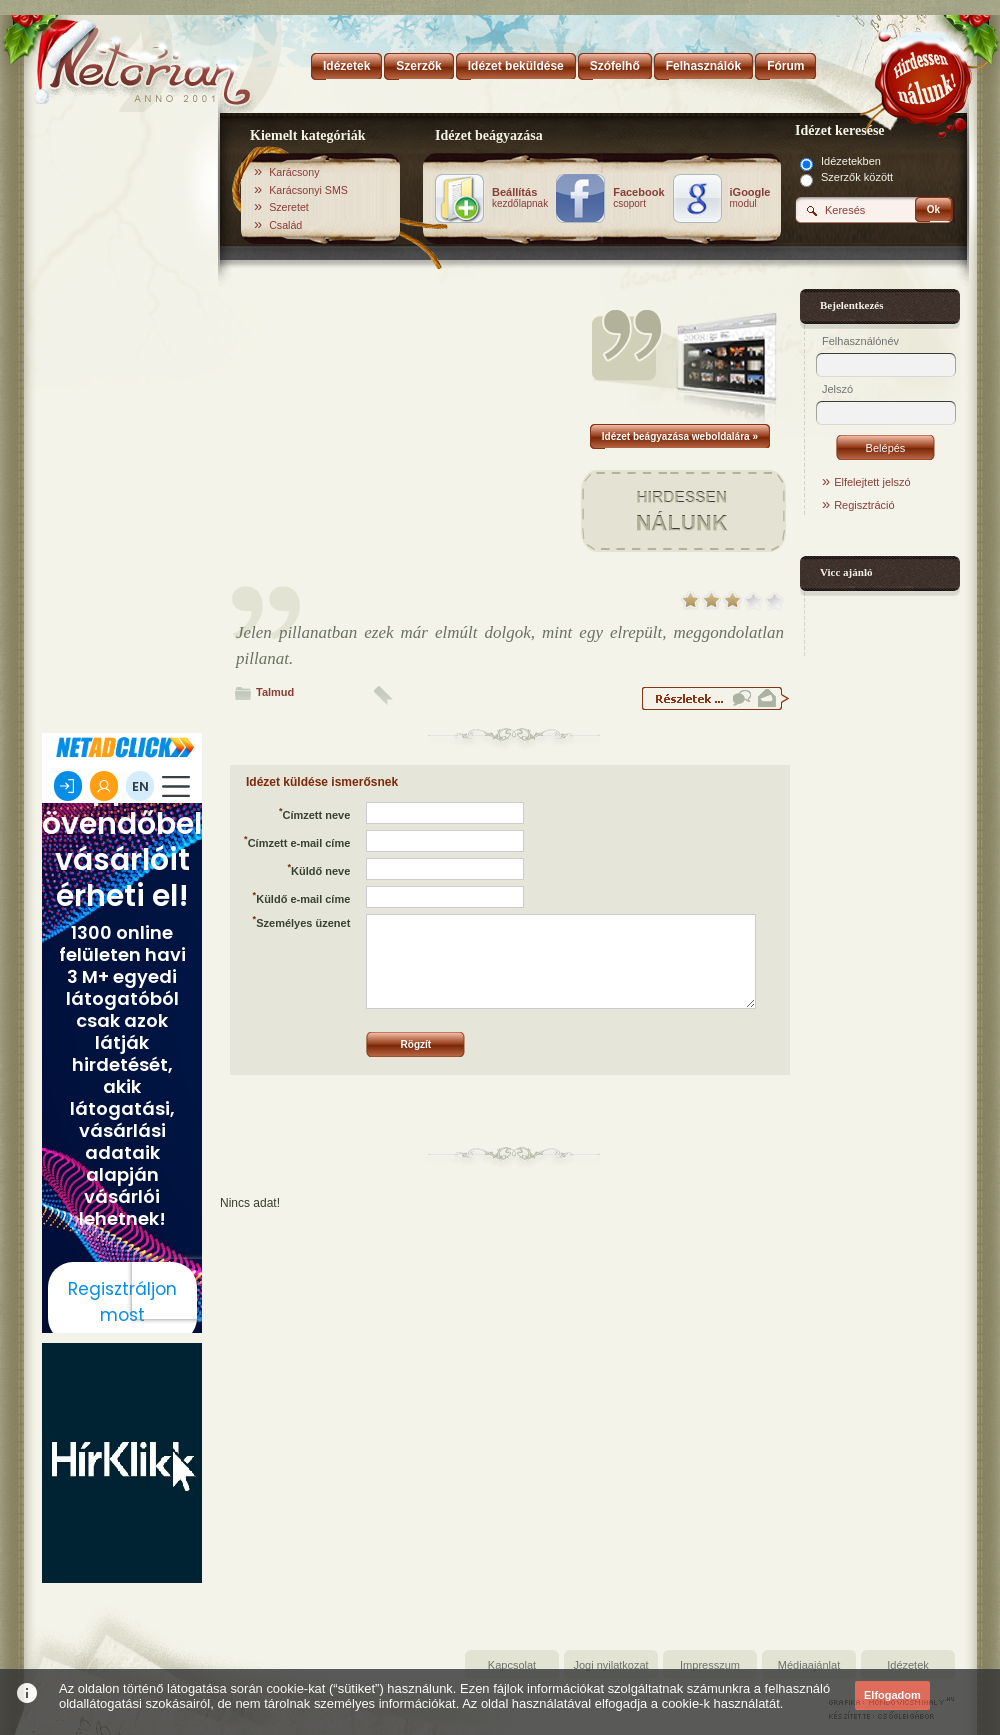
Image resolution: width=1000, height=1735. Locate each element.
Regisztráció (864, 505)
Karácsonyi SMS (308, 190)
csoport (638, 198)
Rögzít (416, 1044)
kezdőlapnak (520, 198)
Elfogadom (892, 1695)
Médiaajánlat (809, 1665)
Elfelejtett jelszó (872, 482)
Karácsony (294, 172)
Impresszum (710, 1665)
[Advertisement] (122, 423)
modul (750, 198)
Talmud (275, 692)
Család (285, 225)
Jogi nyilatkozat (610, 1665)
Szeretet (289, 207)
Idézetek (908, 1665)
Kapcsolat (512, 1665)
